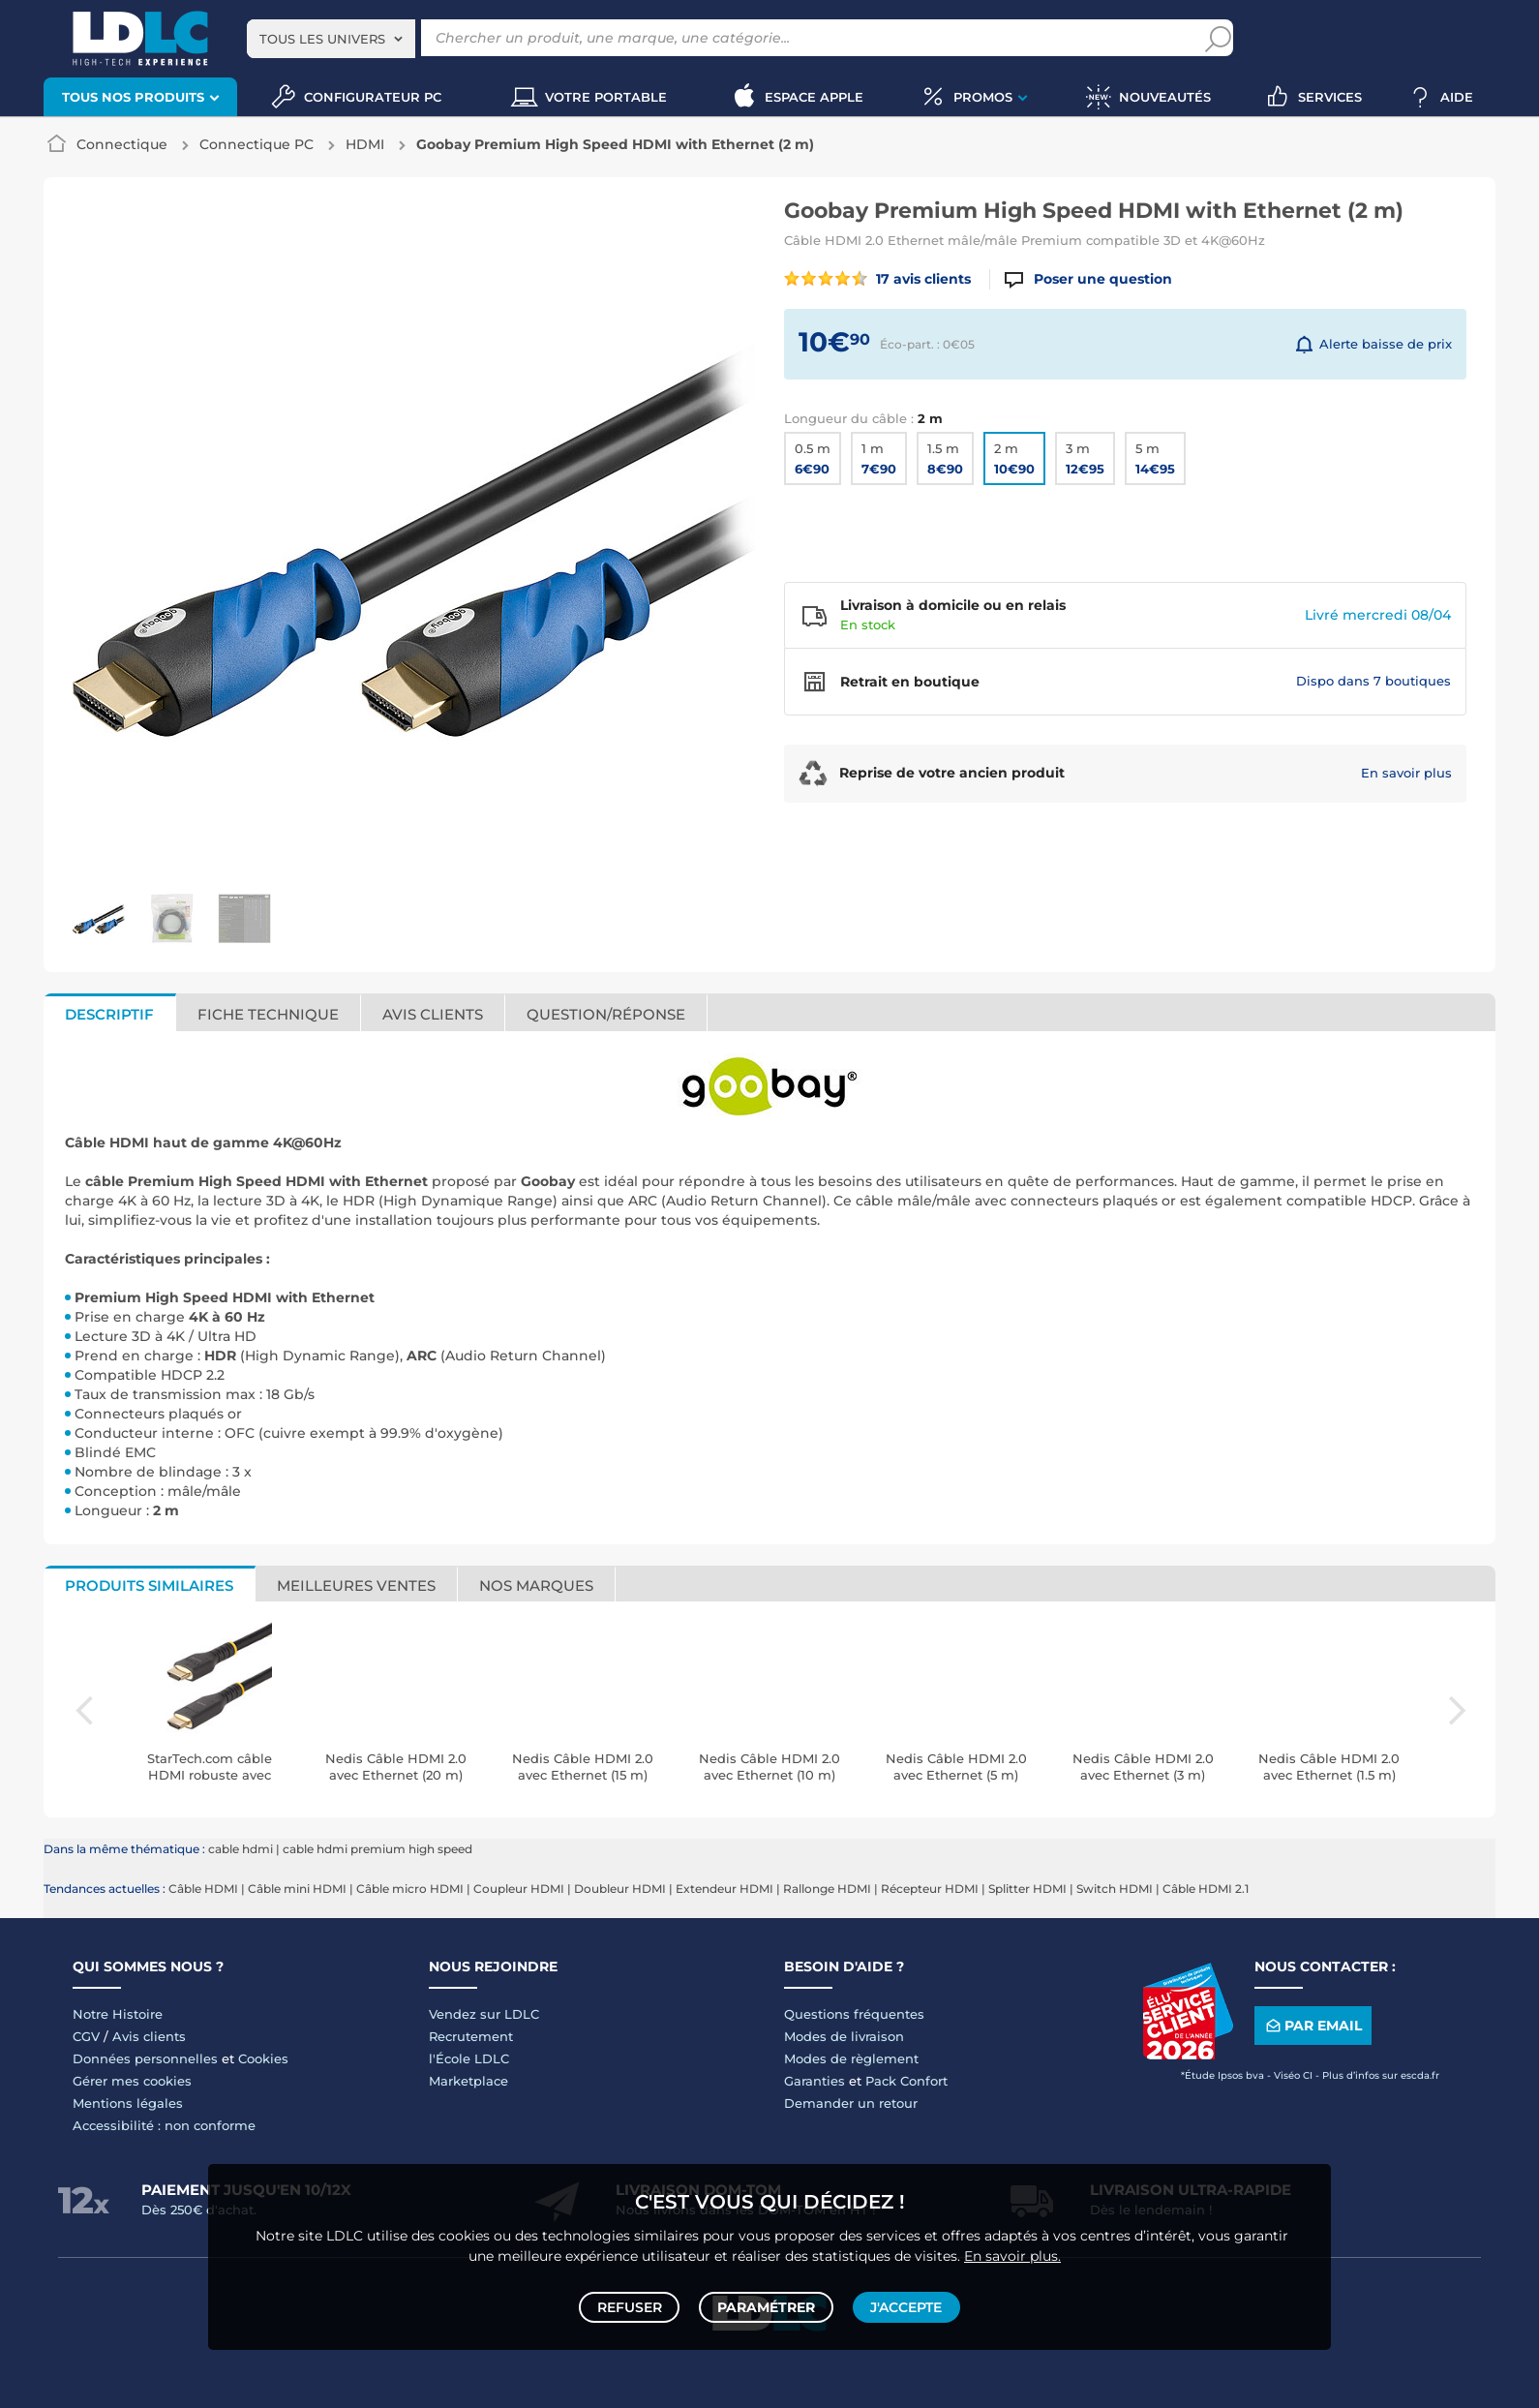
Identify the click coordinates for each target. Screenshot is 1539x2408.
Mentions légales (128, 2103)
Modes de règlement (851, 2058)
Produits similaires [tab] (149, 1585)
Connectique (121, 144)
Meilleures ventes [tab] (356, 1585)
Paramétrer (766, 2303)
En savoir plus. (1012, 2248)
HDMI (365, 144)
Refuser (632, 2303)
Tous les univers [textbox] (322, 38)
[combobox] (331, 38)
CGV (86, 2036)
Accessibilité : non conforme (164, 2125)
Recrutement (471, 2036)
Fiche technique (268, 1014)
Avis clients (432, 1014)
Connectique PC (256, 144)
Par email (1312, 2026)
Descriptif (109, 1014)
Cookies (263, 2058)
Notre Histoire (118, 2014)
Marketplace (468, 2080)
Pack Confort (906, 2080)
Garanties (814, 2080)
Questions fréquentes (854, 2014)
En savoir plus (1406, 772)
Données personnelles (145, 2058)
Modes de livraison (844, 2036)
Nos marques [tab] (536, 1585)
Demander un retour (851, 2103)
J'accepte (903, 2303)
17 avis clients (877, 279)
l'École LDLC (469, 2058)
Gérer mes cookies (132, 2080)
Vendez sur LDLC (484, 2014)
